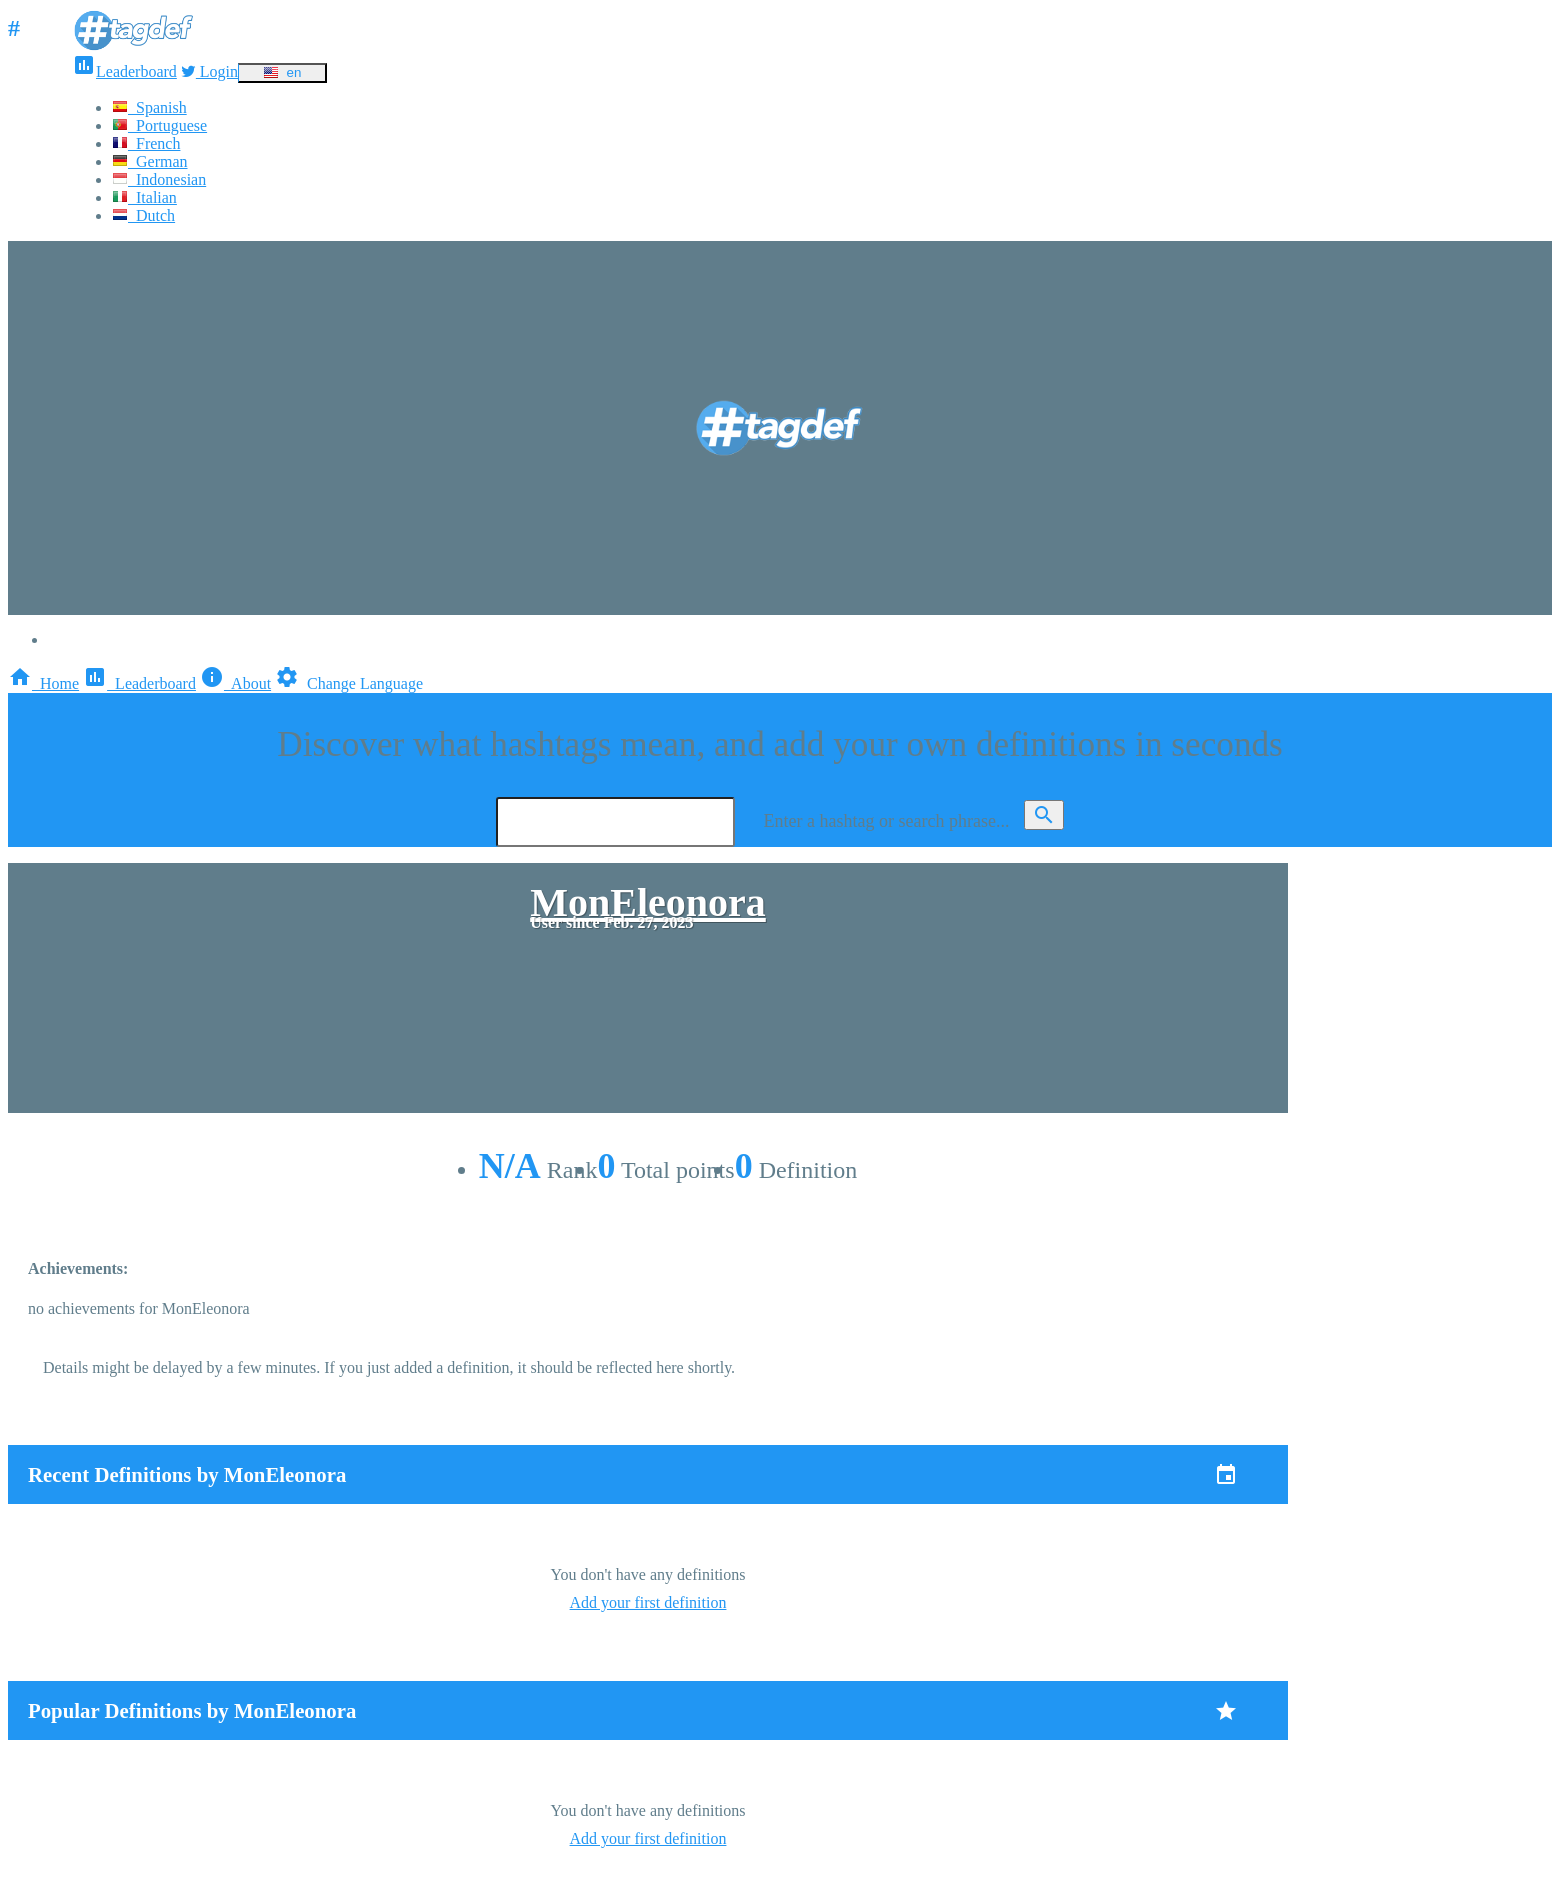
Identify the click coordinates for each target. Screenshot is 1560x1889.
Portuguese (159, 125)
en (282, 72)
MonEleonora (648, 902)
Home (43, 683)
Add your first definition (648, 1602)
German (150, 161)
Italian (144, 197)
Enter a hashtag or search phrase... (887, 821)
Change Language (349, 683)
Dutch (143, 215)
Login (209, 71)
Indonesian (159, 179)
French (146, 143)
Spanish (149, 107)
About (235, 683)
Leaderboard (124, 71)
